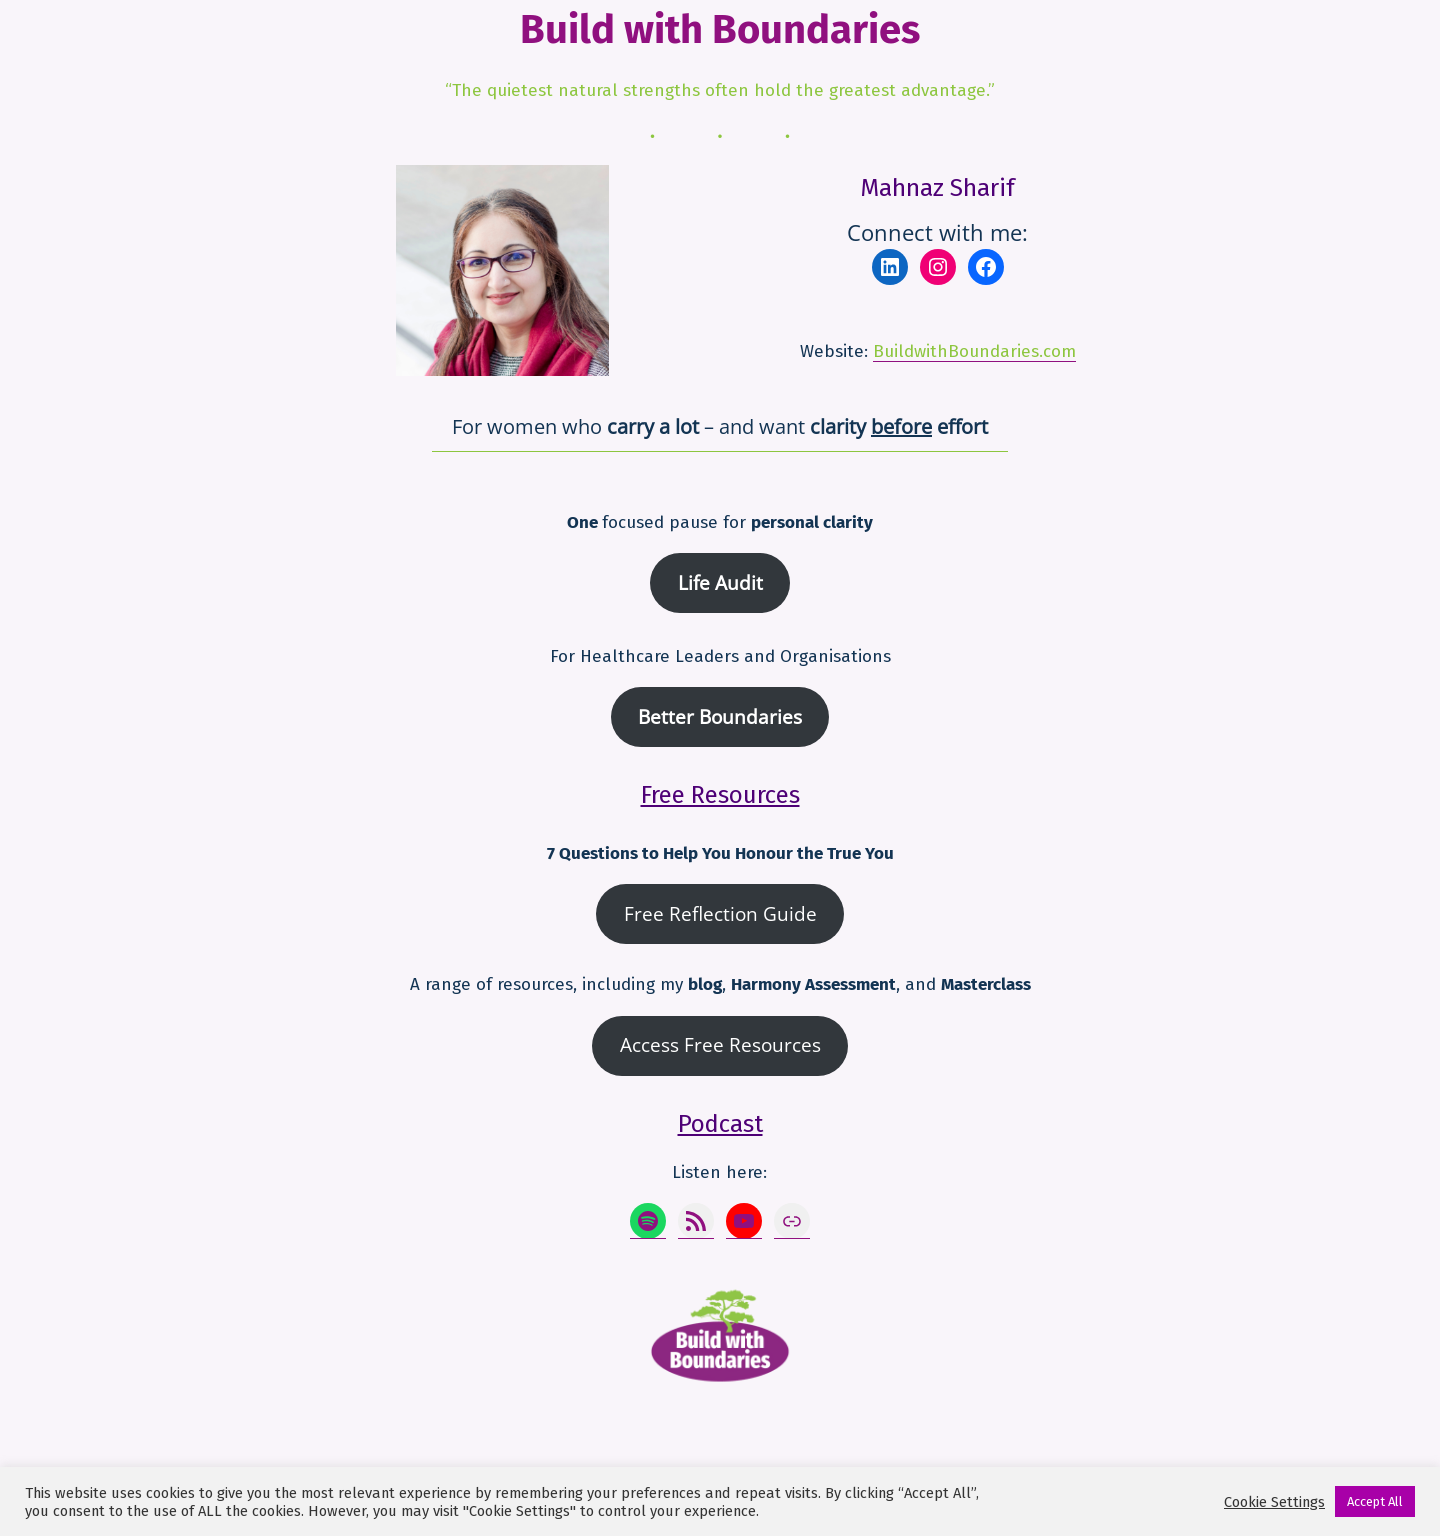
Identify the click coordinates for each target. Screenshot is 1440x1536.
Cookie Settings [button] (1274, 1502)
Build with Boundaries (720, 30)
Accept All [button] (1375, 1501)
